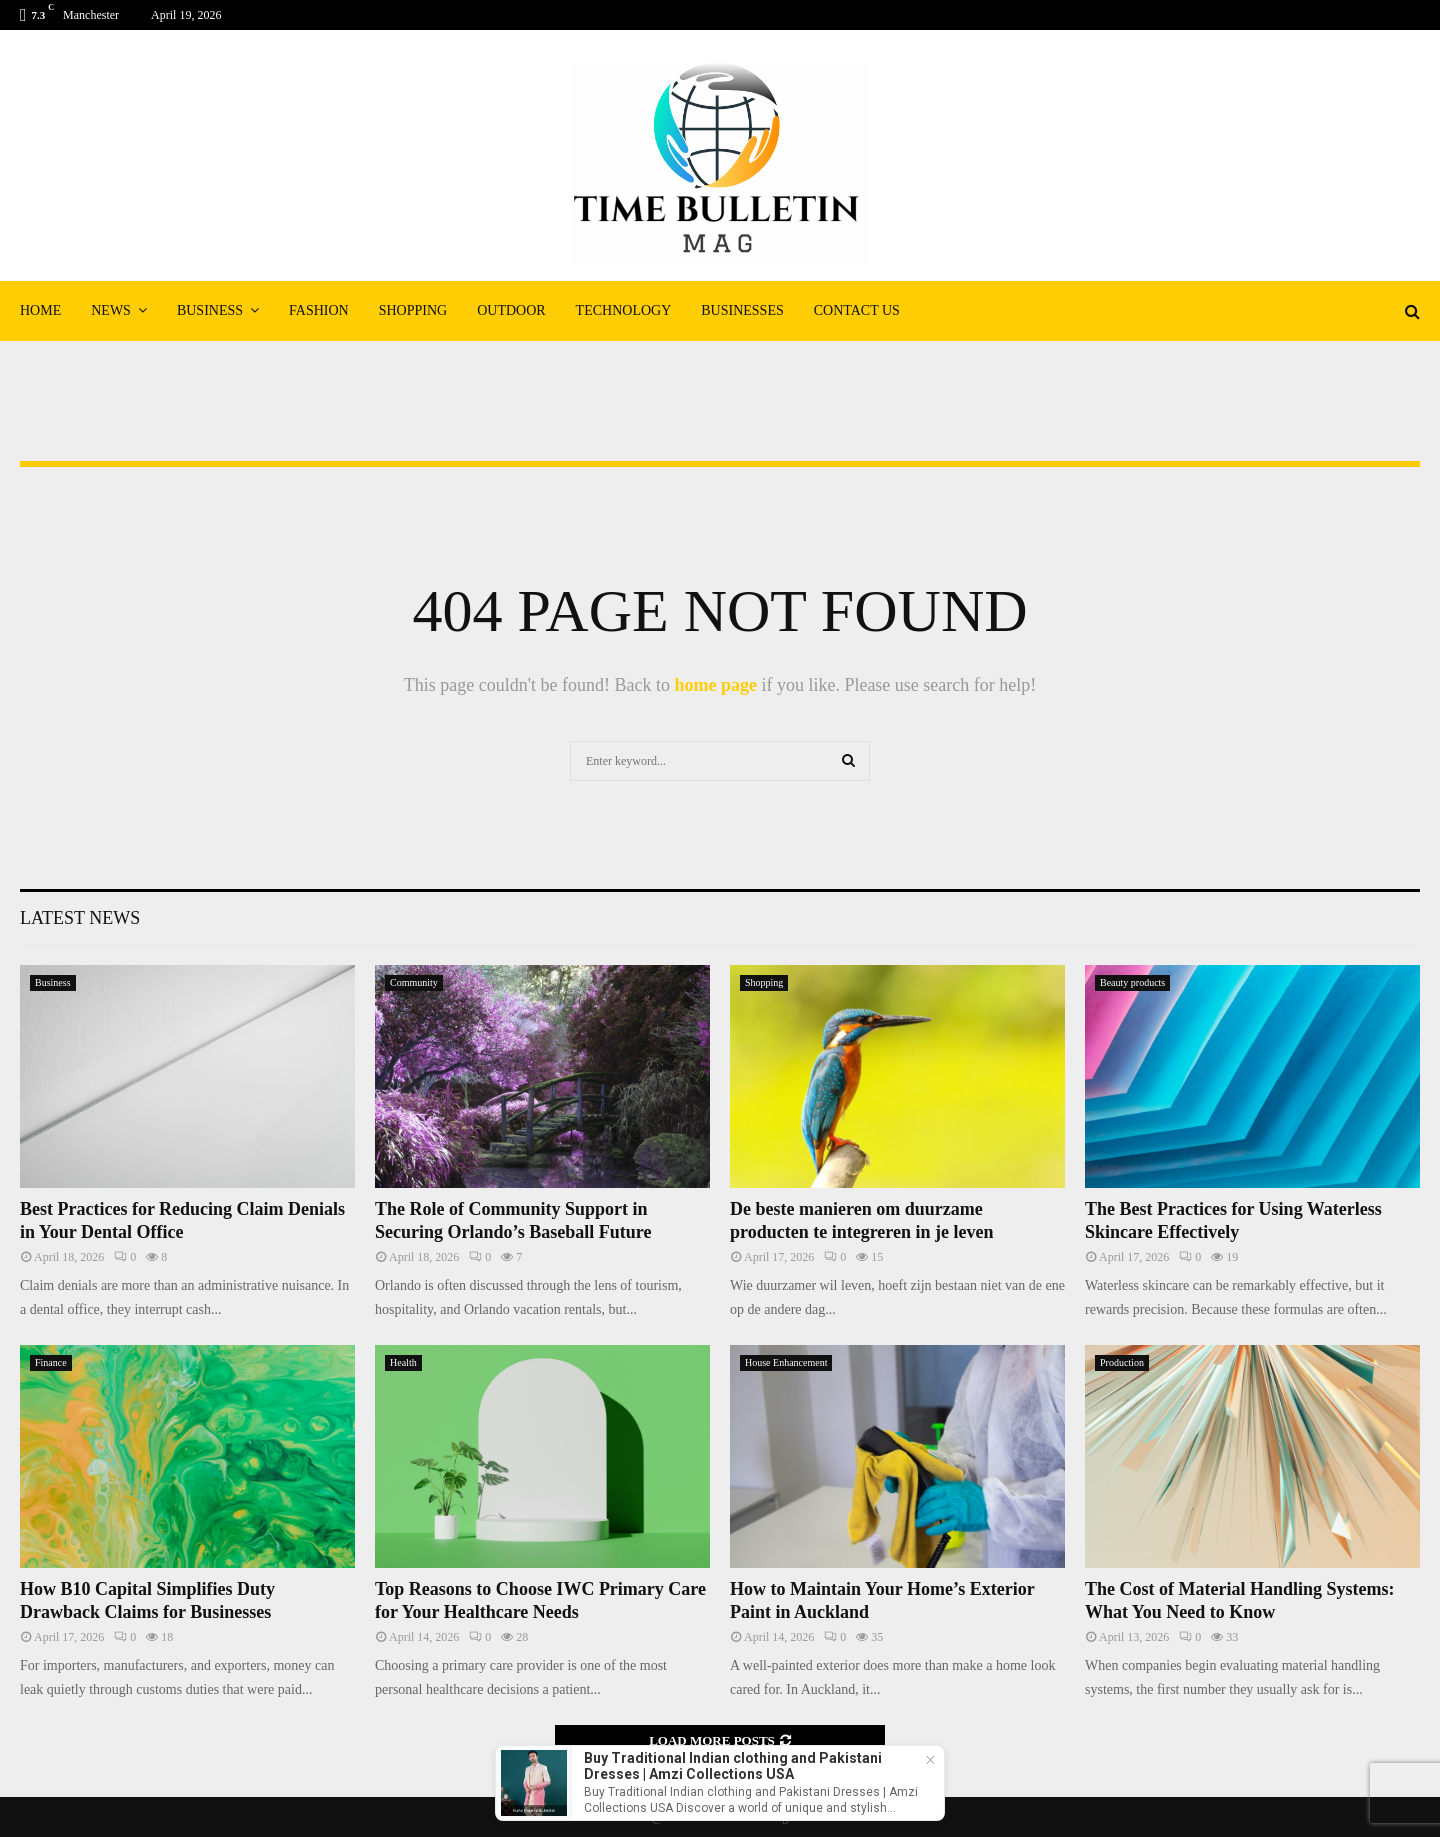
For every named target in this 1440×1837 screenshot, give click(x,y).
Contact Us (857, 310)
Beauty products (1132, 982)
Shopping (413, 310)
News (111, 310)
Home (40, 310)
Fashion (319, 310)
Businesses (742, 310)
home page (715, 685)
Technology (624, 310)
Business (210, 310)
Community (414, 982)
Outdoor (511, 310)
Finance (51, 1362)
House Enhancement (786, 1362)
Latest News (80, 918)
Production (1122, 1362)
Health (403, 1362)
